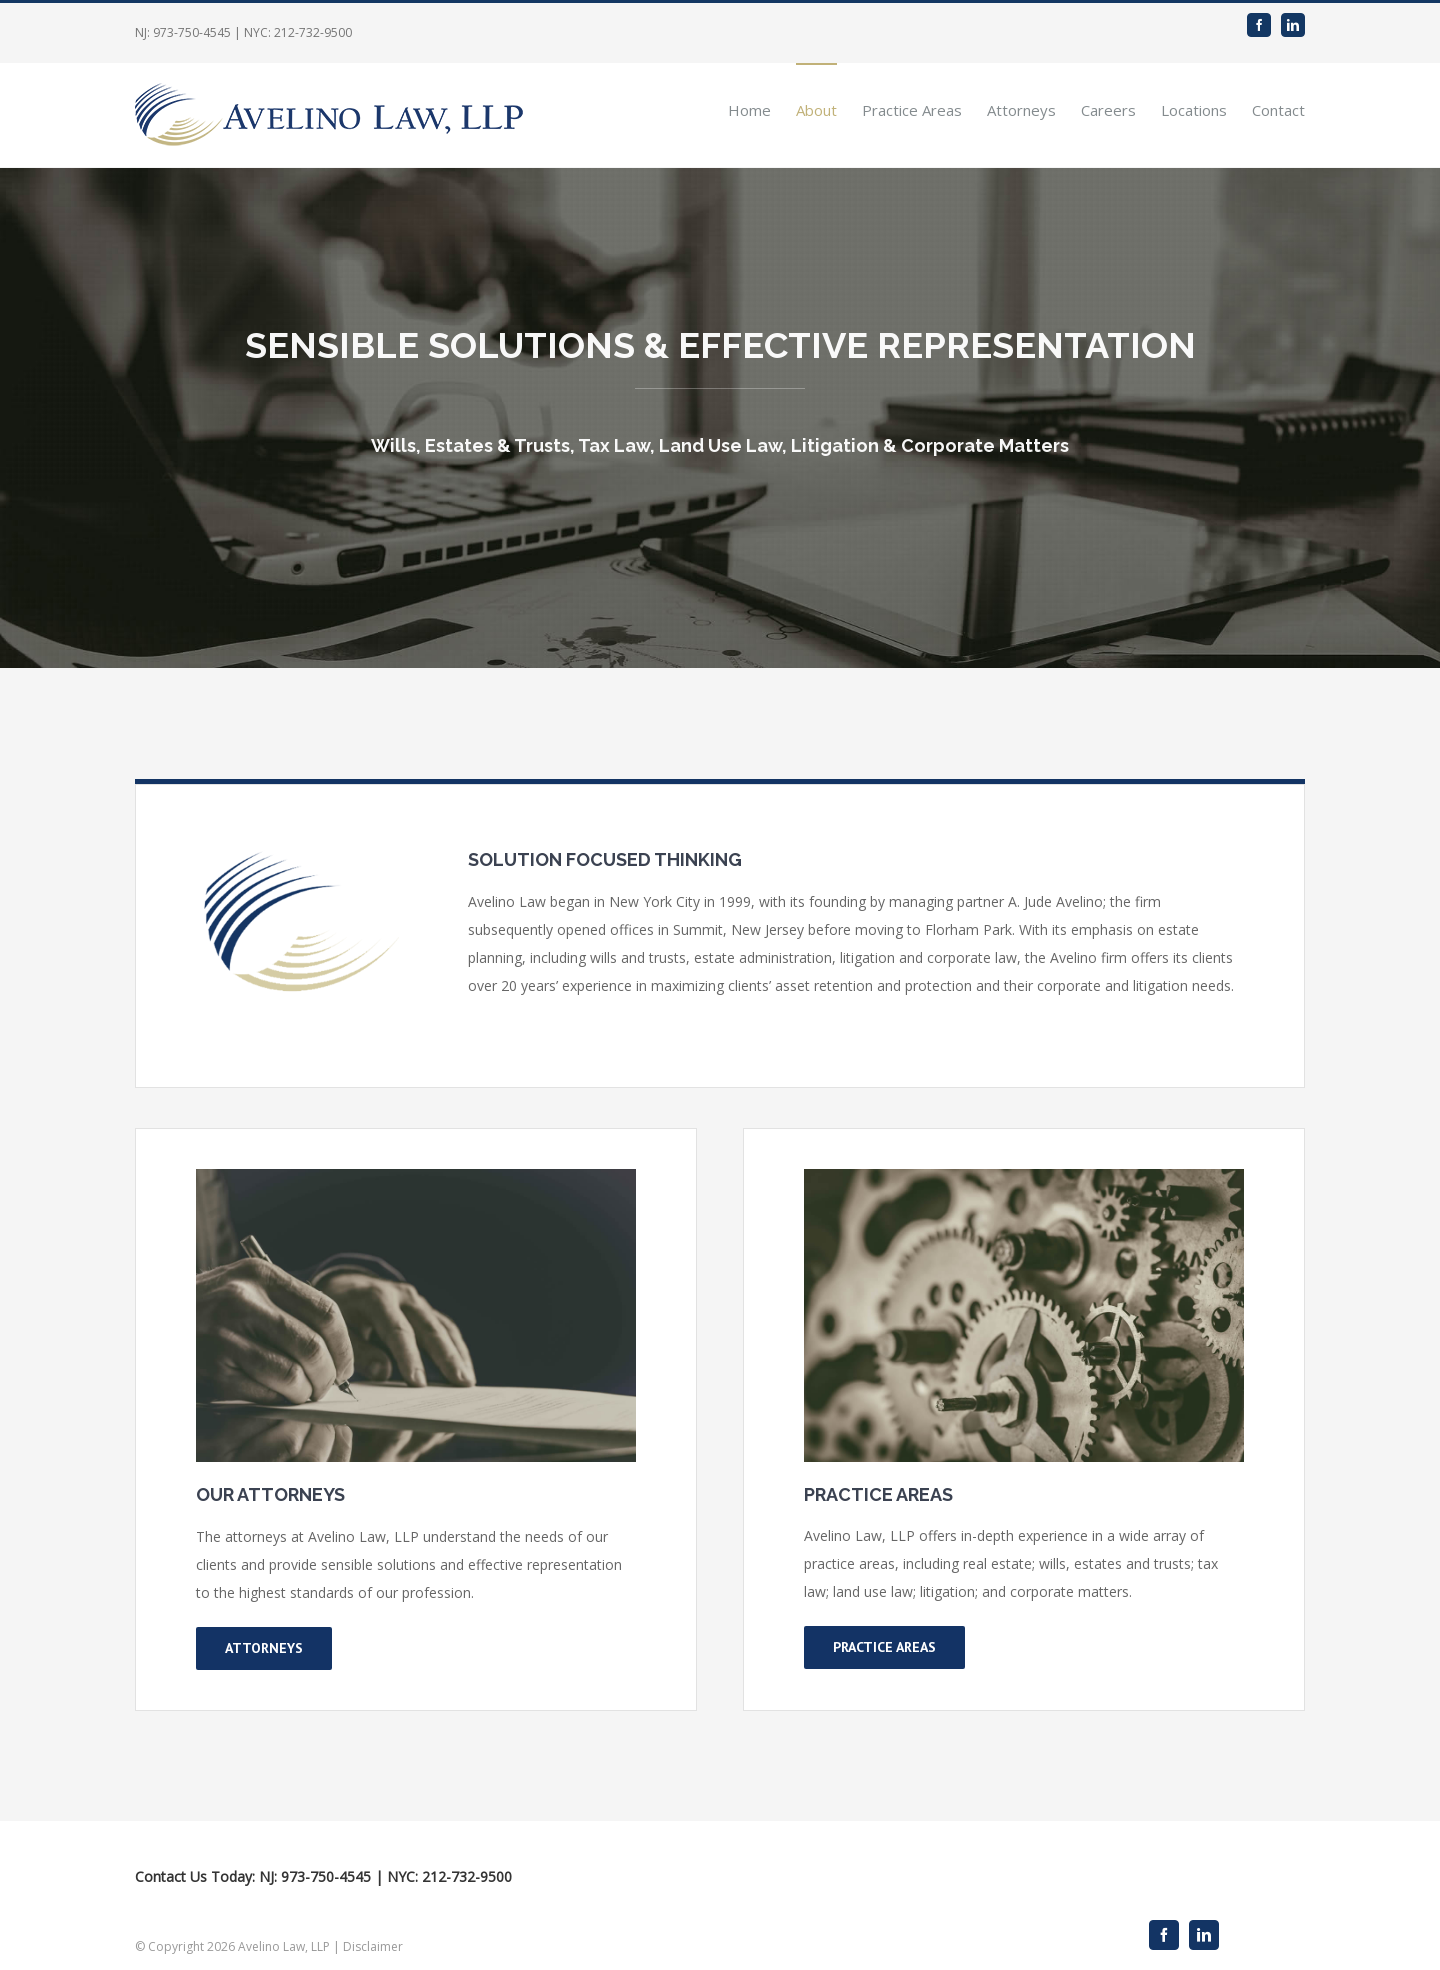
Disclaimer (373, 1946)
